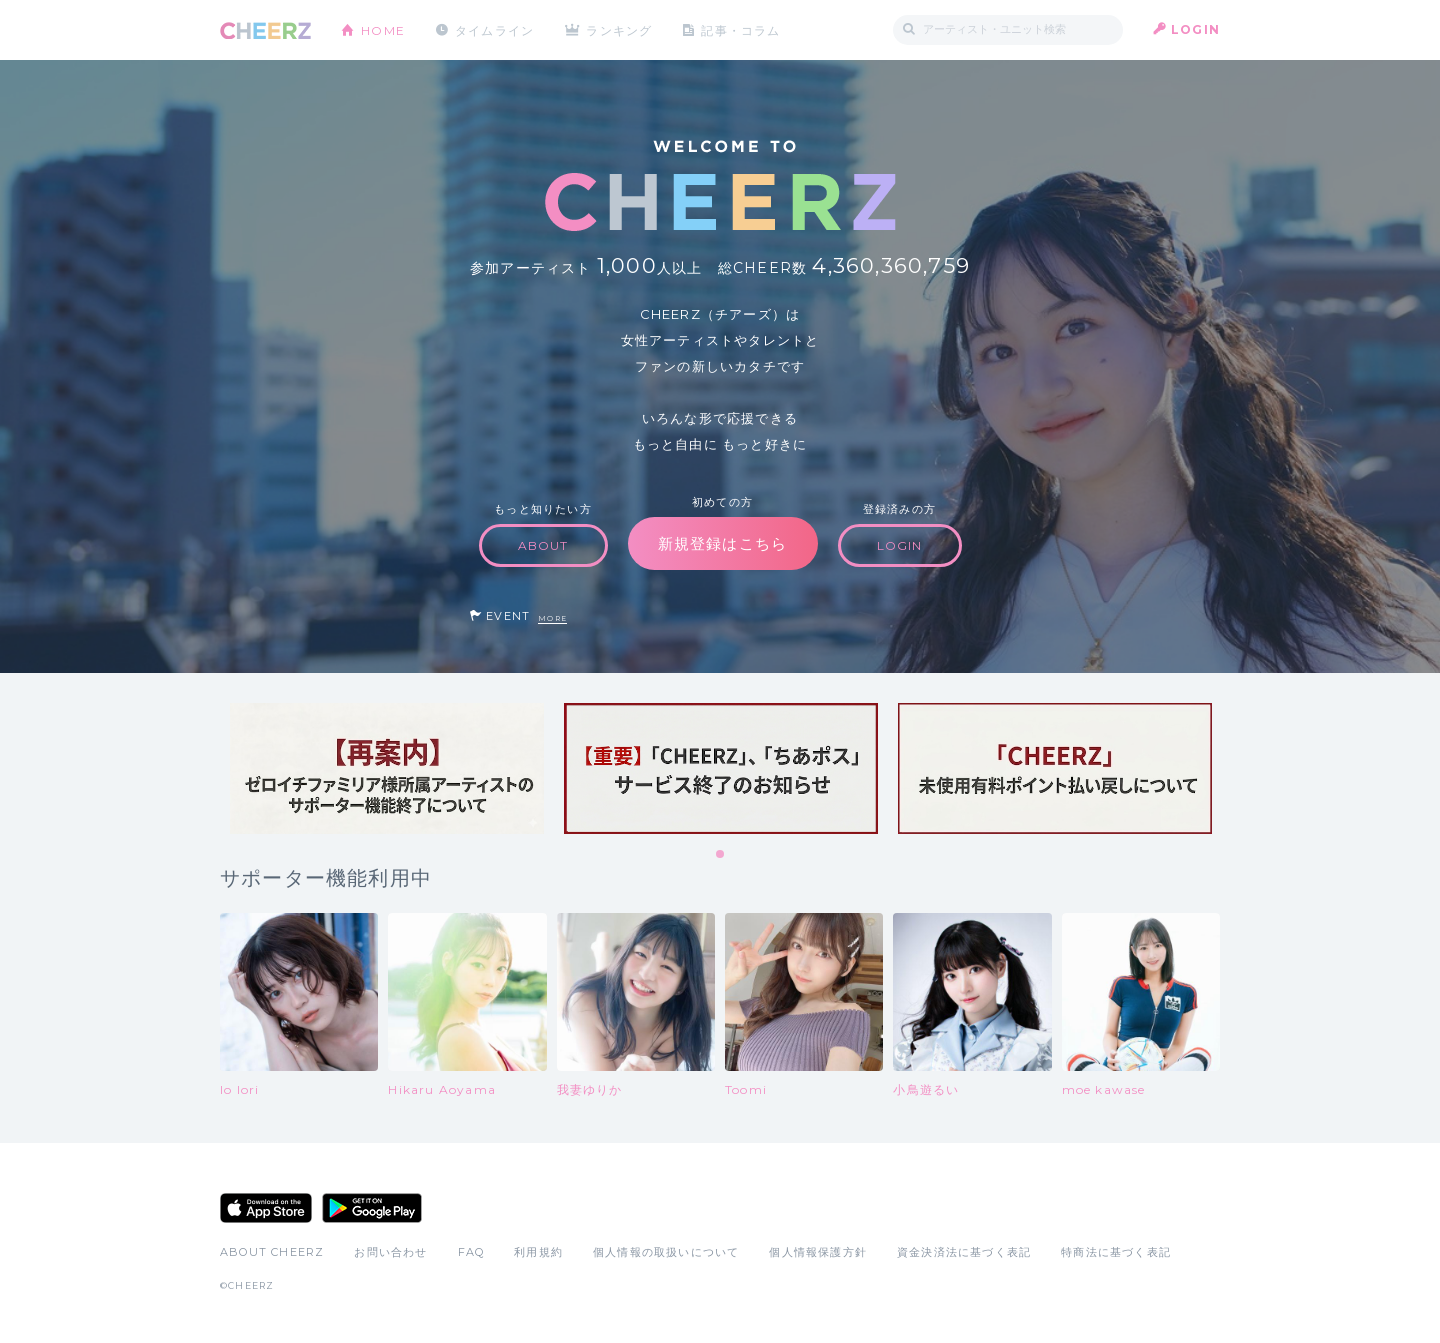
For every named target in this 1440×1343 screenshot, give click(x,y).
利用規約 (538, 1252)
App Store (266, 1208)
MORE (552, 618)
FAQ (471, 1252)
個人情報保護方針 (818, 1252)
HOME (383, 29)
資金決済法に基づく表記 (964, 1252)
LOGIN (1195, 29)
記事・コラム (742, 29)
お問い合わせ (390, 1252)
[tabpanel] (387, 768)
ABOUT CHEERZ (272, 1252)
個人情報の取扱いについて (666, 1252)
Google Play (372, 1208)
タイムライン (494, 29)
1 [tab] (721, 855)
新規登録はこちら (723, 543)
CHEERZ (265, 30)
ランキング (621, 29)
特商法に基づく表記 (1116, 1252)
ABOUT (543, 545)
